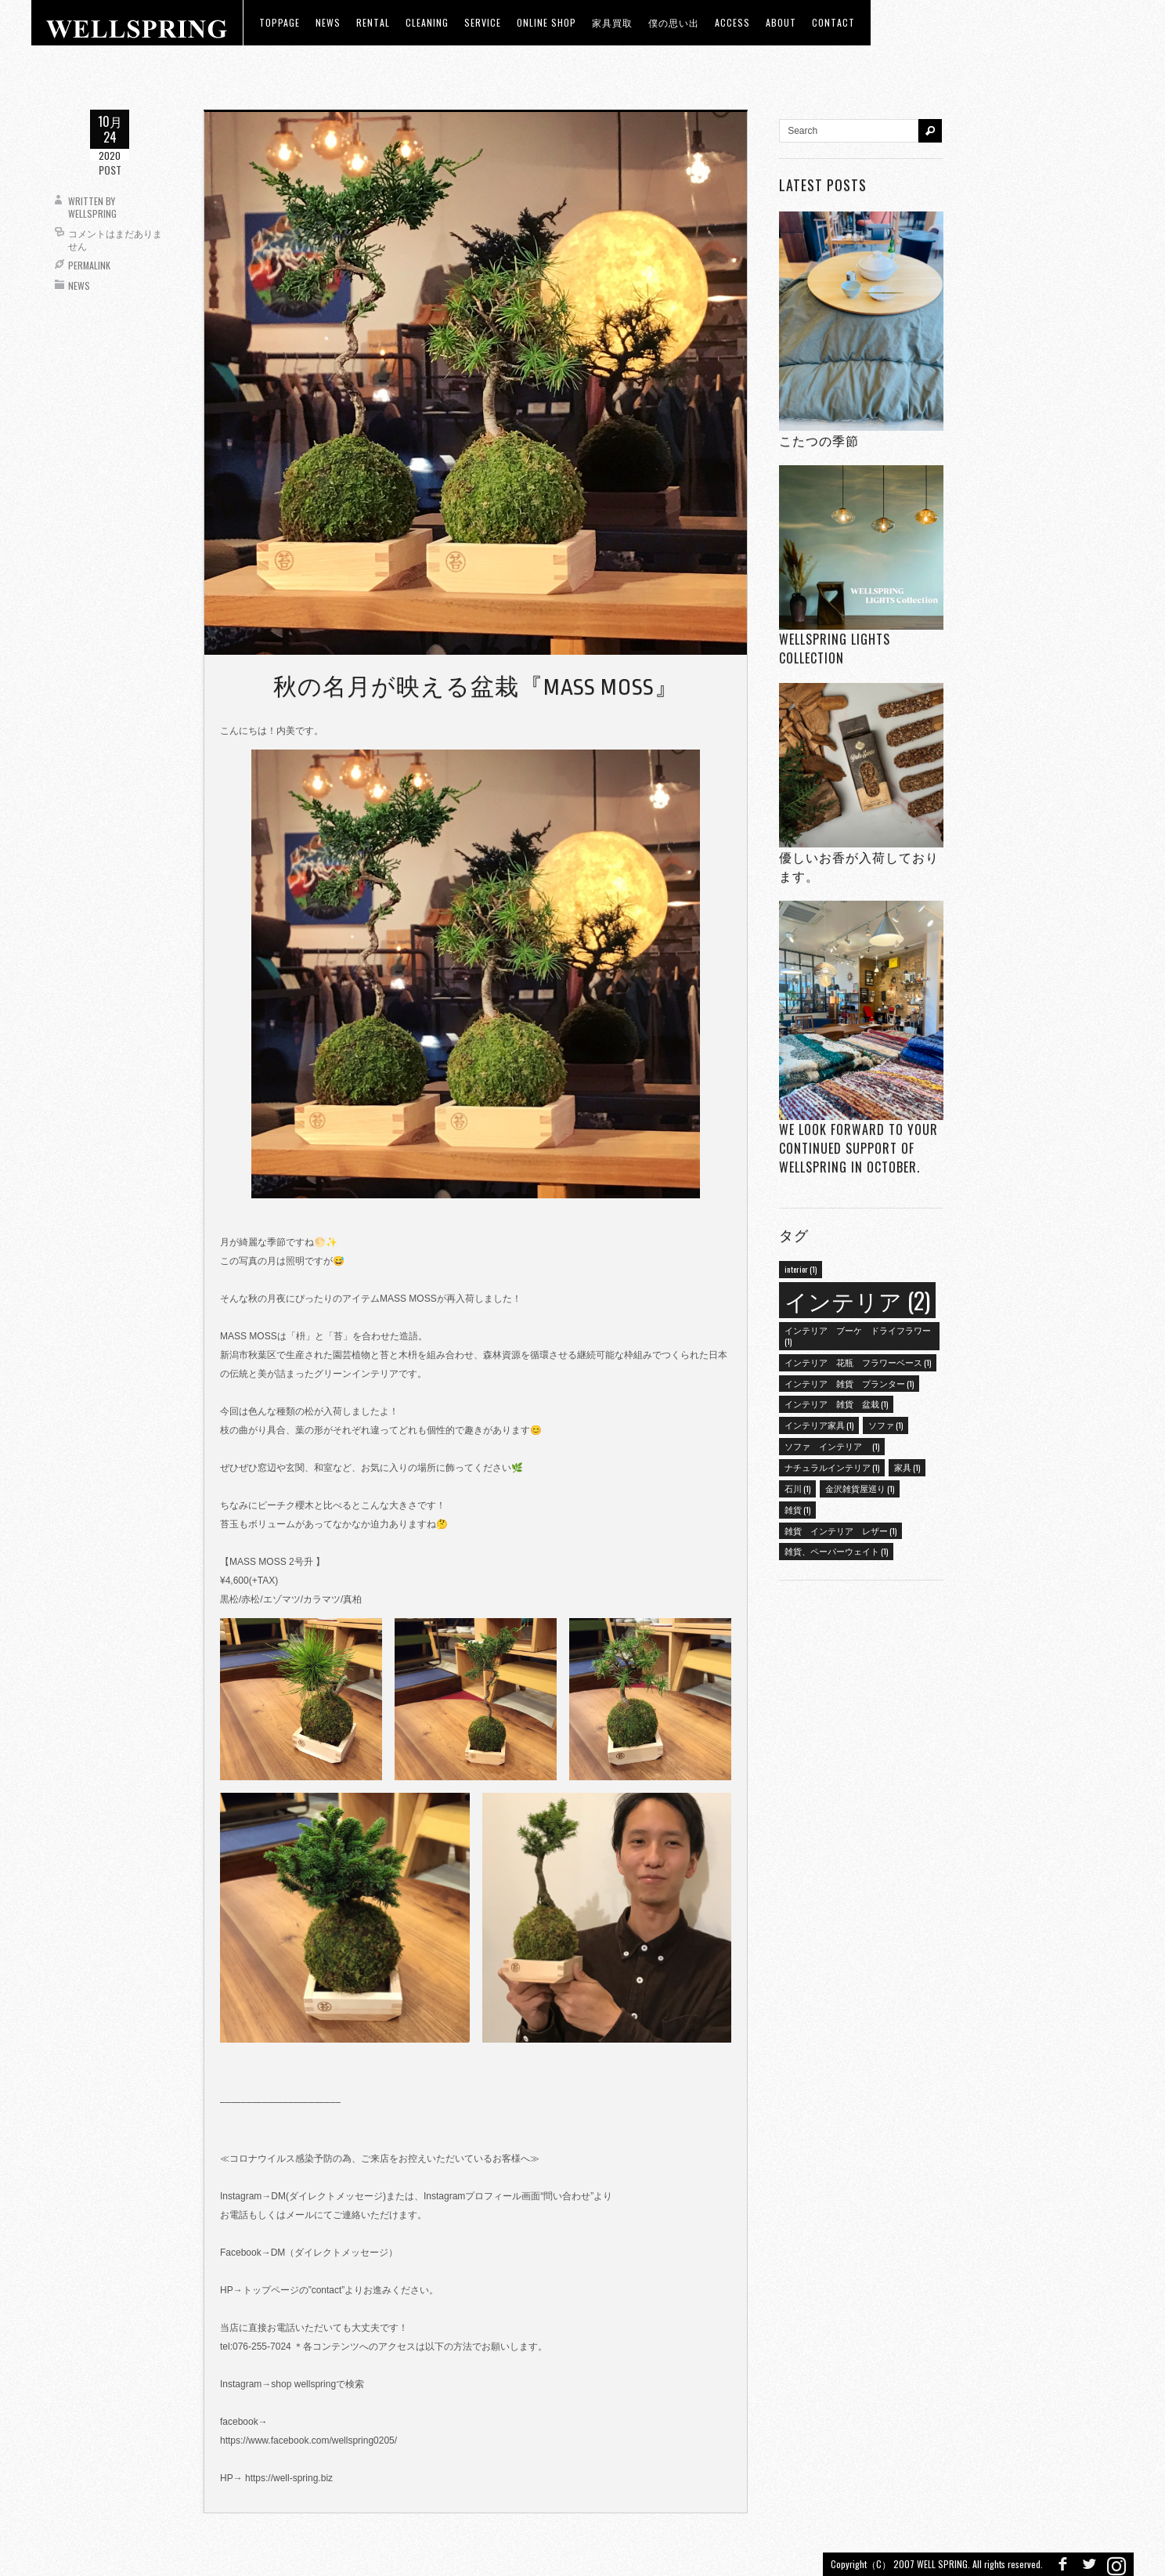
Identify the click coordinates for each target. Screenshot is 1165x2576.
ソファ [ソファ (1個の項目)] (885, 1424)
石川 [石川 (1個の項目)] (797, 1488)
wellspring (92, 213)
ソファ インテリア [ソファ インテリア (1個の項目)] (831, 1446)
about (781, 22)
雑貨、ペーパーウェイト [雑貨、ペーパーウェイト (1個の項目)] (836, 1551)
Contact (833, 22)
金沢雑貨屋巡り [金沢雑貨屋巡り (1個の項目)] (859, 1488)
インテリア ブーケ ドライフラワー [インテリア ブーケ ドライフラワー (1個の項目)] (857, 1335)
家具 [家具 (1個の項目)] (907, 1467)
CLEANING (427, 22)
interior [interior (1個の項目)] (800, 1269)
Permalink (89, 265)
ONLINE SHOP (546, 22)
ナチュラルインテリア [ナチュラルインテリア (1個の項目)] (831, 1467)
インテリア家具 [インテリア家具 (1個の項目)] (818, 1424)
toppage (279, 22)
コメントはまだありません (115, 239)
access (732, 22)
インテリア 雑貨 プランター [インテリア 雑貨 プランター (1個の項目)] (849, 1383)
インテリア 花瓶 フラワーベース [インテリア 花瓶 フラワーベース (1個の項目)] (857, 1362)
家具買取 (612, 22)
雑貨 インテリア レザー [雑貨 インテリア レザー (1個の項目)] (840, 1530)
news (328, 22)
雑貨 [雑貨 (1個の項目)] (797, 1509)
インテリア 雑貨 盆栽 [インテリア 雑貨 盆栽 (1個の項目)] (836, 1403)
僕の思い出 (673, 22)
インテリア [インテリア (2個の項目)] (857, 1300)
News (79, 285)
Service (482, 22)
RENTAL (373, 22)
